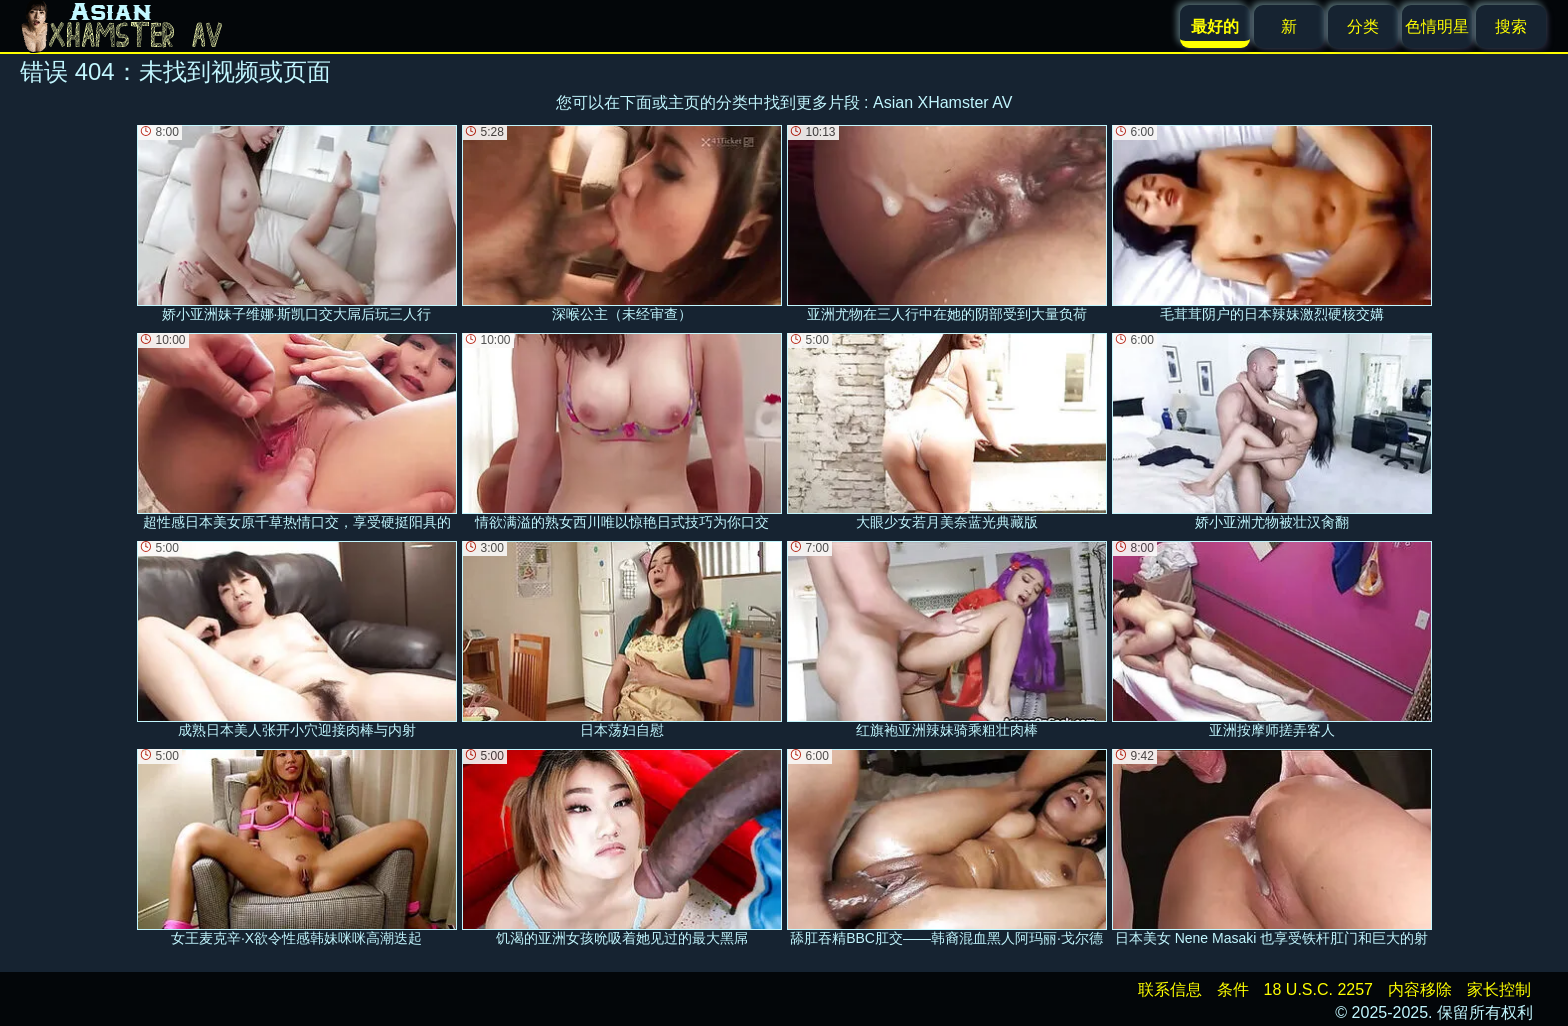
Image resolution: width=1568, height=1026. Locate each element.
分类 (1363, 26)
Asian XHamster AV (942, 102)
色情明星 (1437, 26)
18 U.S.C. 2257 (1318, 989)
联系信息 (1170, 989)
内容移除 (1420, 989)
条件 (1233, 989)
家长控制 (1499, 989)
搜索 (1511, 26)
